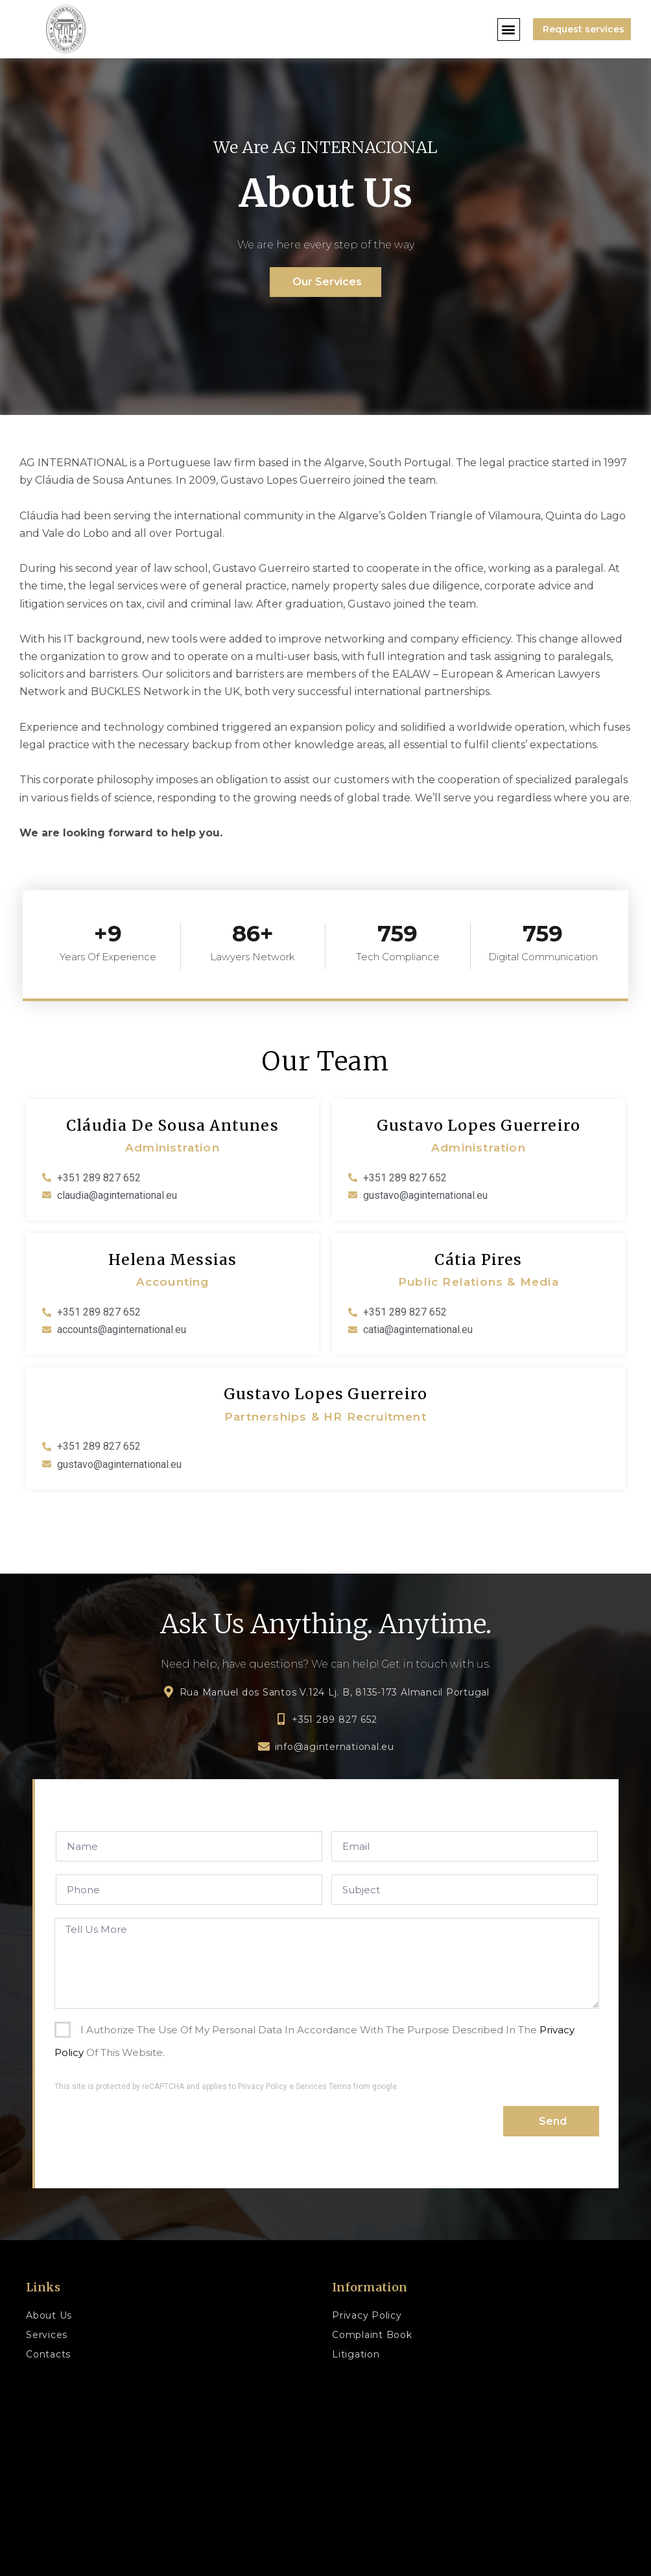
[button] (508, 29)
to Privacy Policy (258, 2086)
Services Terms (323, 2086)
